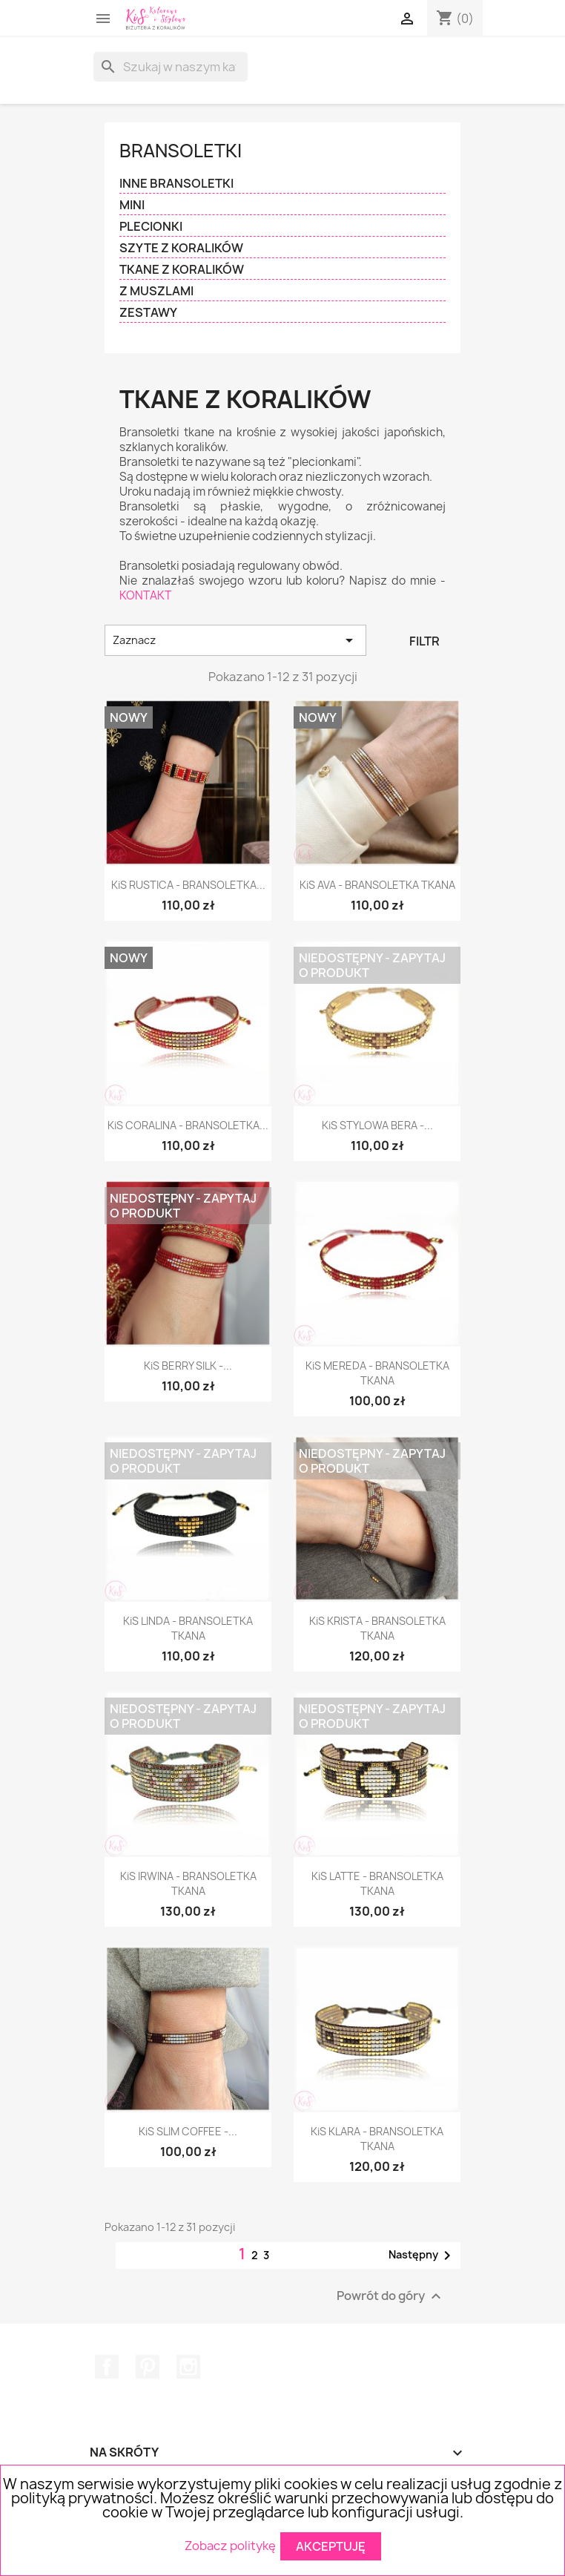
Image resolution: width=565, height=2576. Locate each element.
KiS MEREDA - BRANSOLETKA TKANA (377, 1372)
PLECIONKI (150, 226)
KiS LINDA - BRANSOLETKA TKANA (188, 1628)
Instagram (188, 2367)
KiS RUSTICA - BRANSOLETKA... (188, 885)
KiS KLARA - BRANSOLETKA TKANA (377, 2138)
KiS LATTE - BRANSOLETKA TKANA (377, 1883)
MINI (132, 205)
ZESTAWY (148, 313)
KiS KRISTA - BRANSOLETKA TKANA (377, 1628)
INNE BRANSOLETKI (176, 183)
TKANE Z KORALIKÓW (181, 269)
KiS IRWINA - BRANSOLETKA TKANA (188, 1883)
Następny (422, 2255)
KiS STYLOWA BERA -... (377, 1125)
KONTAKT (145, 595)
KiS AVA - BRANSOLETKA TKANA (377, 885)
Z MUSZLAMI (156, 291)
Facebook (107, 2367)
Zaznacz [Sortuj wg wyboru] (235, 640)
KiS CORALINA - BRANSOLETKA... (188, 1125)
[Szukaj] (170, 67)
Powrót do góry (391, 2296)
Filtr (424, 641)
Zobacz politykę (230, 2545)
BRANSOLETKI (180, 150)
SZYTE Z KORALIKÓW (181, 248)
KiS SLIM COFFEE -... (188, 2131)
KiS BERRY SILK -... (188, 1365)
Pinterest (147, 2367)
